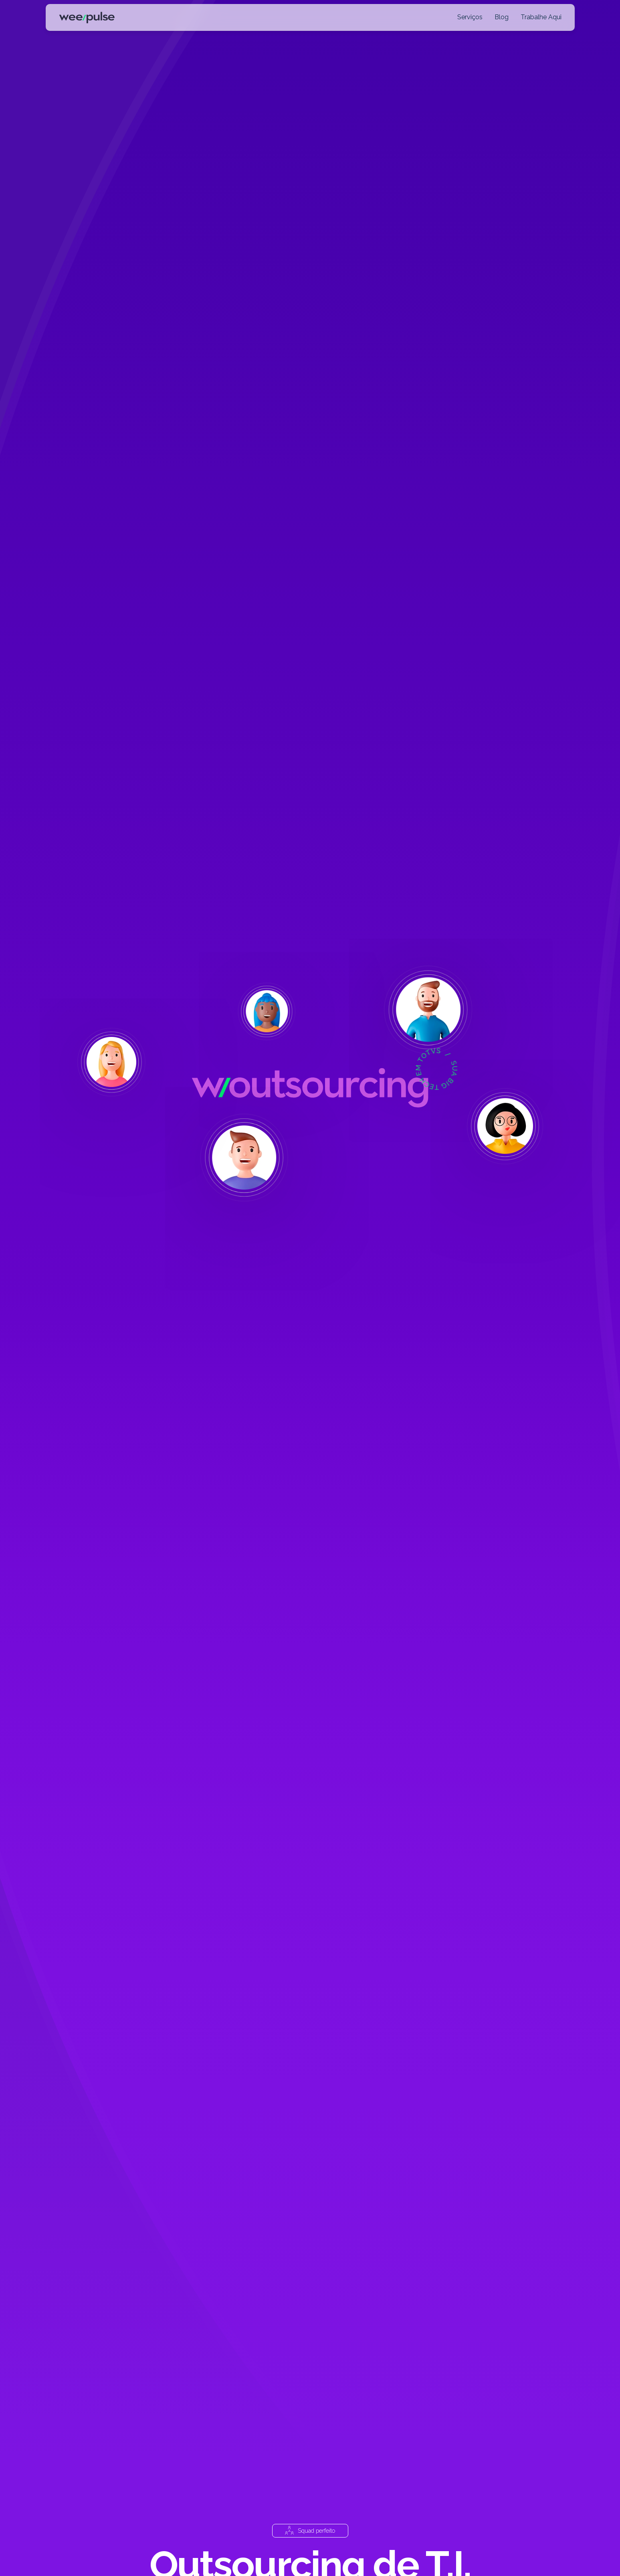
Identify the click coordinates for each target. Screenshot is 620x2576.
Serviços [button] (470, 17)
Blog (502, 17)
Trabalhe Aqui (541, 17)
